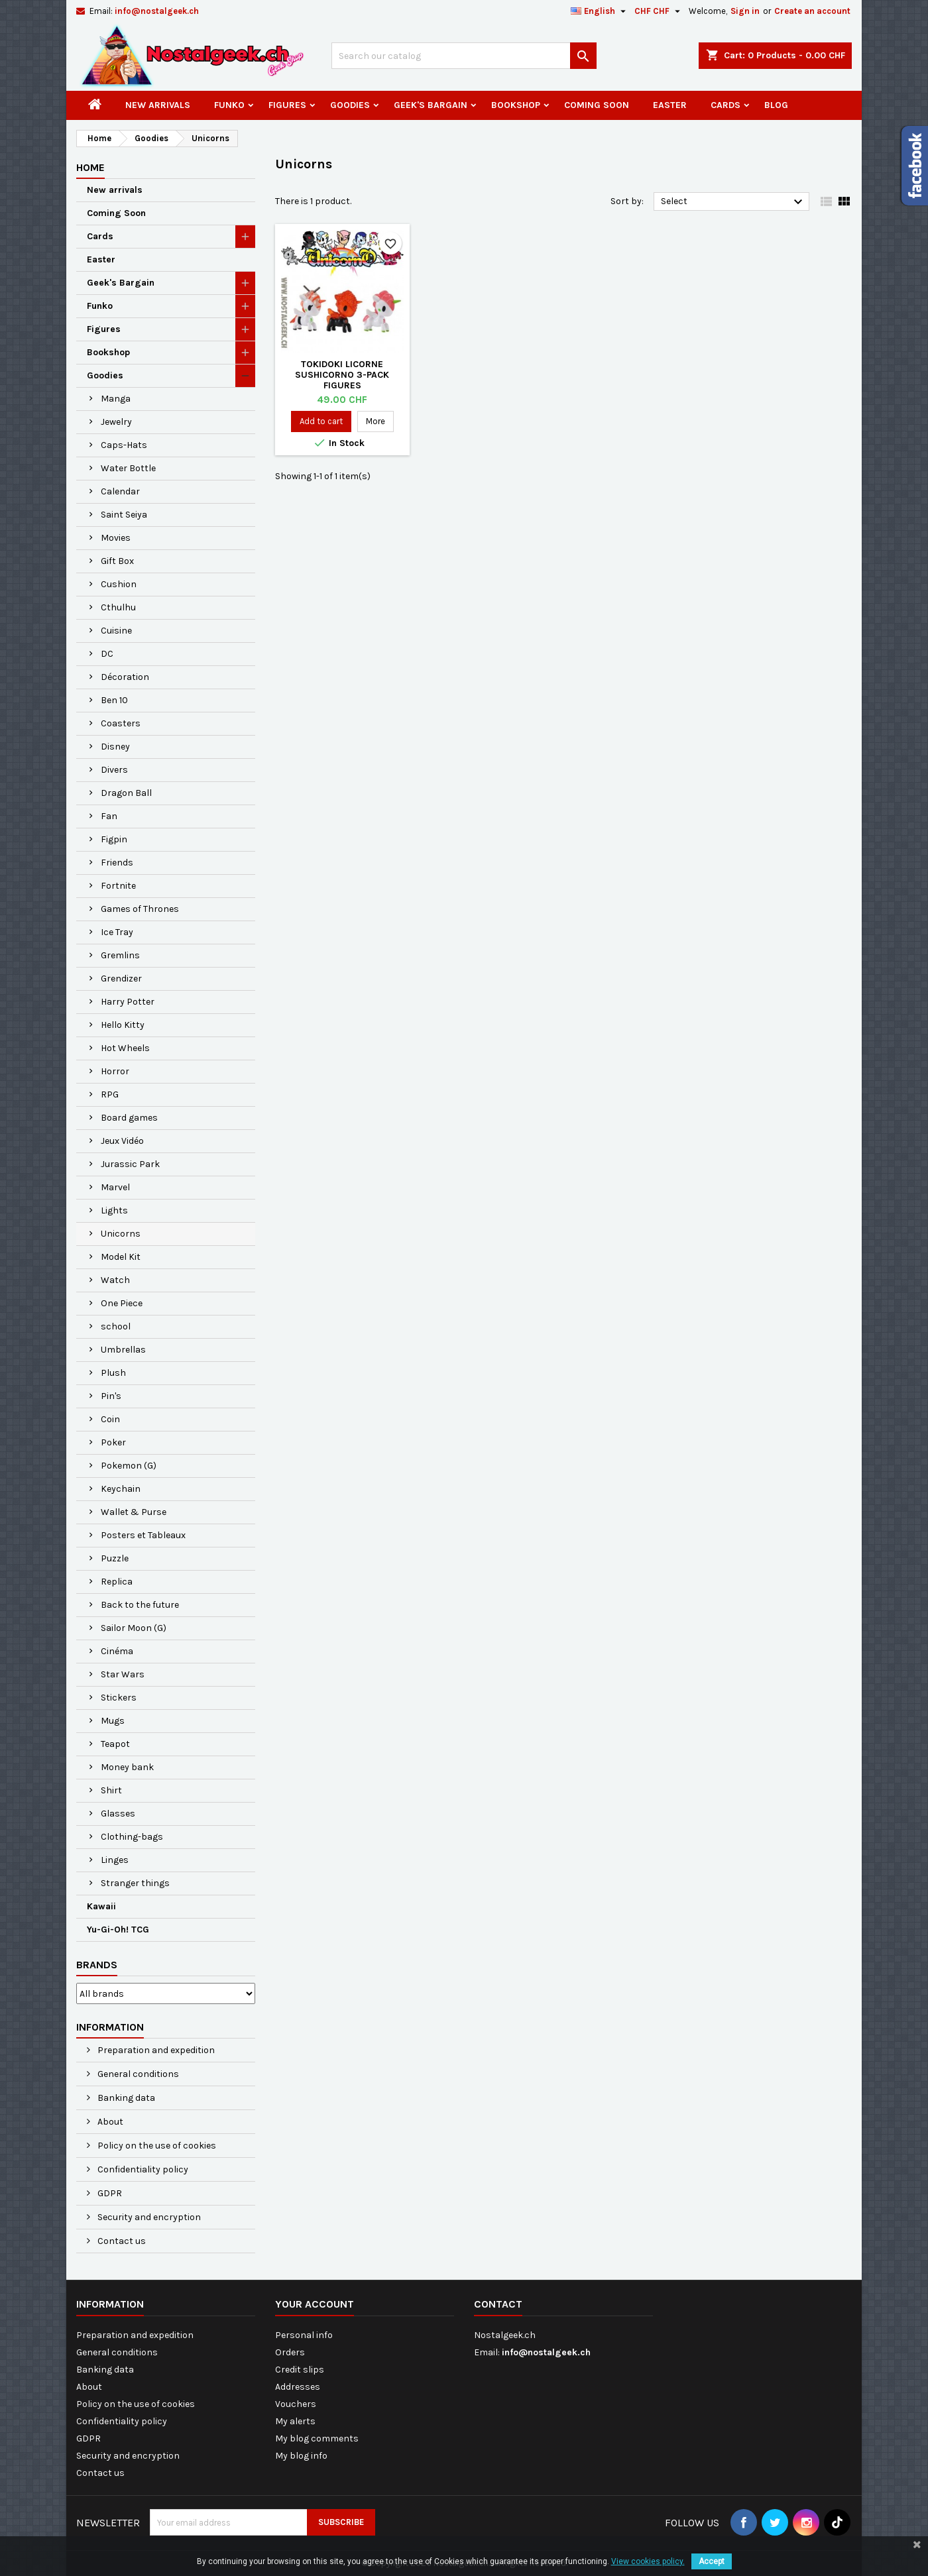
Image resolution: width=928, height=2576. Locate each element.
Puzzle (115, 1558)
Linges (115, 1860)
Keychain (121, 1488)
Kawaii (101, 1906)
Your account (314, 2304)
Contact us (120, 2241)
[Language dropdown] (600, 11)
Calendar (120, 491)
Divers (114, 769)
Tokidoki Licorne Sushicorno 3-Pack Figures (342, 375)
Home (90, 167)
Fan (109, 816)
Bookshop (515, 105)
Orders (290, 2352)
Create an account (812, 11)
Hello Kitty (123, 1025)
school (116, 1326)
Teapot (115, 1744)
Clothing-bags (132, 1836)
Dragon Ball (126, 793)
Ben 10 (114, 700)
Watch (115, 1280)
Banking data (125, 2097)
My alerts (295, 2421)
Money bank (127, 1767)
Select (733, 202)
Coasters (121, 723)
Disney (115, 746)
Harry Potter (127, 1001)
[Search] (464, 55)
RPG (110, 1094)
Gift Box (117, 561)
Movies (116, 537)
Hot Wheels (125, 1048)
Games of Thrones (140, 909)
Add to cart (321, 421)
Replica (117, 1581)
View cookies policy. (648, 2561)
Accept (712, 2561)
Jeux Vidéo (122, 1141)
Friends (117, 862)
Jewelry (116, 421)
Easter (670, 105)
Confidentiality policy (141, 2169)
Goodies (350, 105)
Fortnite (118, 885)
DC (107, 653)
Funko (229, 105)
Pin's (111, 1396)
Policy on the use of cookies (155, 2145)
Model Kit (121, 1256)
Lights (114, 1210)
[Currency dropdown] (658, 11)
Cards (725, 105)
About (109, 2121)
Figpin (114, 839)
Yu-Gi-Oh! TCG (118, 1929)
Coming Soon (596, 105)
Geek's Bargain (430, 105)
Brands (96, 1964)
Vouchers (295, 2404)
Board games (129, 1117)
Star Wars (123, 1674)
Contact (498, 2304)
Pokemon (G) (128, 1465)
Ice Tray (117, 932)
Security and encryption (148, 2217)
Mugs (113, 1720)
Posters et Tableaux (143, 1535)
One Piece (122, 1303)
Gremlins (120, 955)
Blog (776, 105)
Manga (116, 398)
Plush (113, 1372)
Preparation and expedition (155, 2050)
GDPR (108, 2193)
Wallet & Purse (133, 1512)
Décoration (125, 677)
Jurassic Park (130, 1164)
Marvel (115, 1187)
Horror (115, 1071)
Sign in (745, 11)
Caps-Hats (124, 445)
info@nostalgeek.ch (157, 11)
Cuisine (116, 630)
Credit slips (299, 2369)
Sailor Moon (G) (133, 1628)
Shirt (111, 1790)
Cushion (119, 584)
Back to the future (140, 1604)
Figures (287, 105)
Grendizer (121, 978)
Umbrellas (123, 1349)
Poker (113, 1442)
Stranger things (135, 1883)
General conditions (137, 2074)
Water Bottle (128, 468)
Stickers (119, 1697)
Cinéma (117, 1651)
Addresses (297, 2386)
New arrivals (157, 105)
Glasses (118, 1813)
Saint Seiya (124, 514)
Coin (110, 1419)
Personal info (304, 2335)
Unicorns (121, 1233)
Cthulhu (118, 607)
